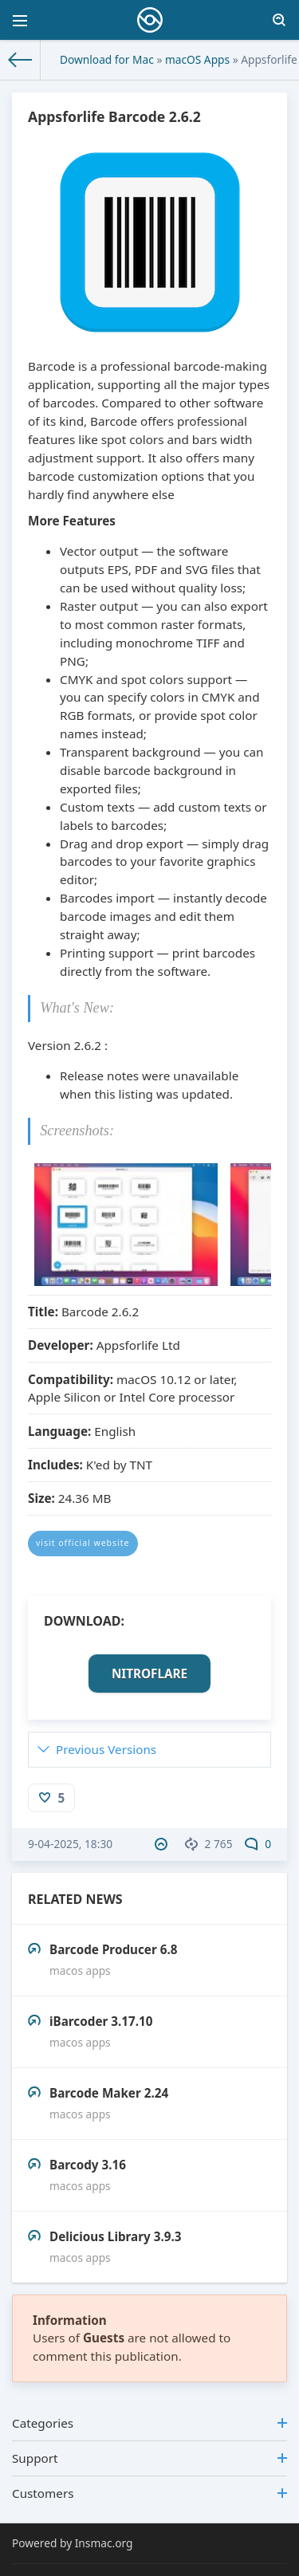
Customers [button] (149, 2493)
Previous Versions (106, 1749)
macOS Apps (197, 59)
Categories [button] (149, 2423)
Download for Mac (107, 59)
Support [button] (149, 2458)
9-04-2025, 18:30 (70, 1843)
